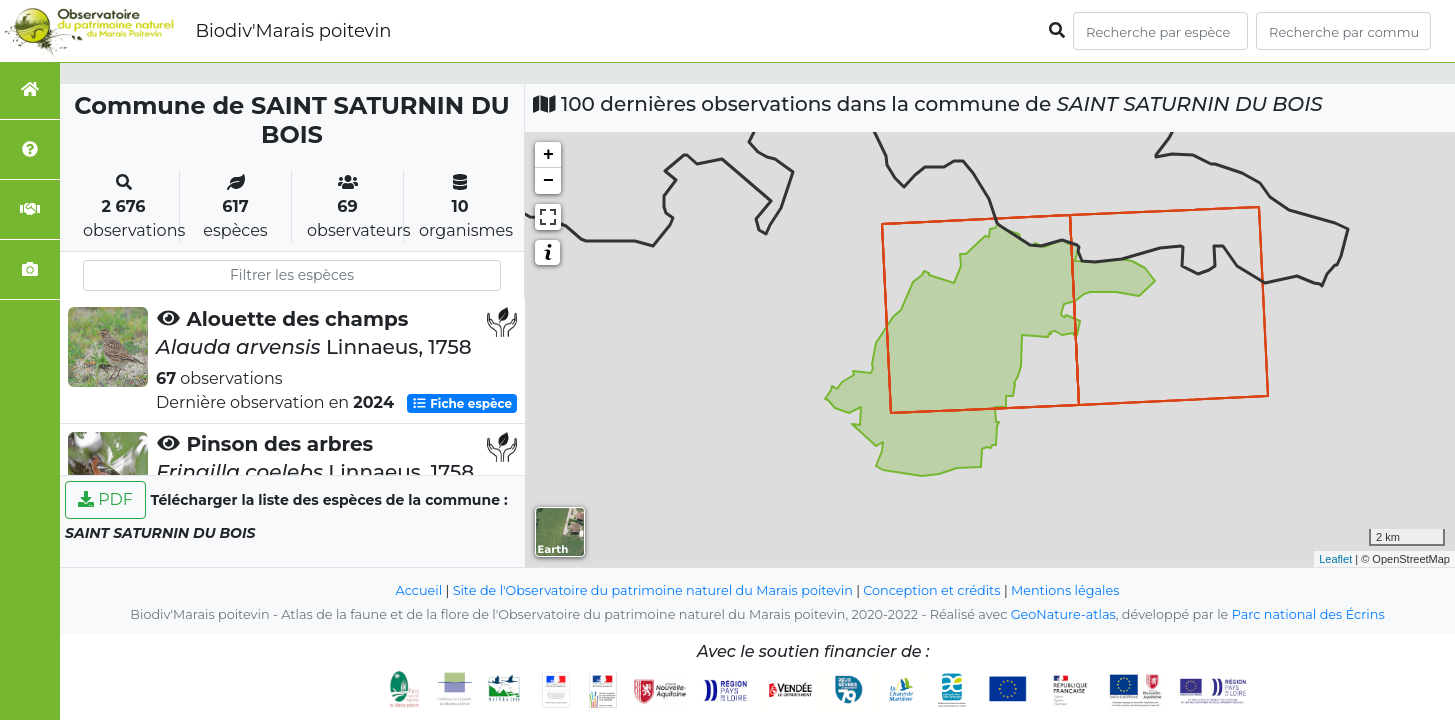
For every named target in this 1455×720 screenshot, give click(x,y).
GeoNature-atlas (1063, 614)
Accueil (419, 590)
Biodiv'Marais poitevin (293, 31)
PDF (105, 499)
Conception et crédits (931, 590)
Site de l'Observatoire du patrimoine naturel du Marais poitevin (653, 590)
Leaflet (1335, 559)
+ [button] (548, 155)
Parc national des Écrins (1308, 614)
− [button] (548, 181)
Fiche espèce (462, 403)
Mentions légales (1065, 590)
